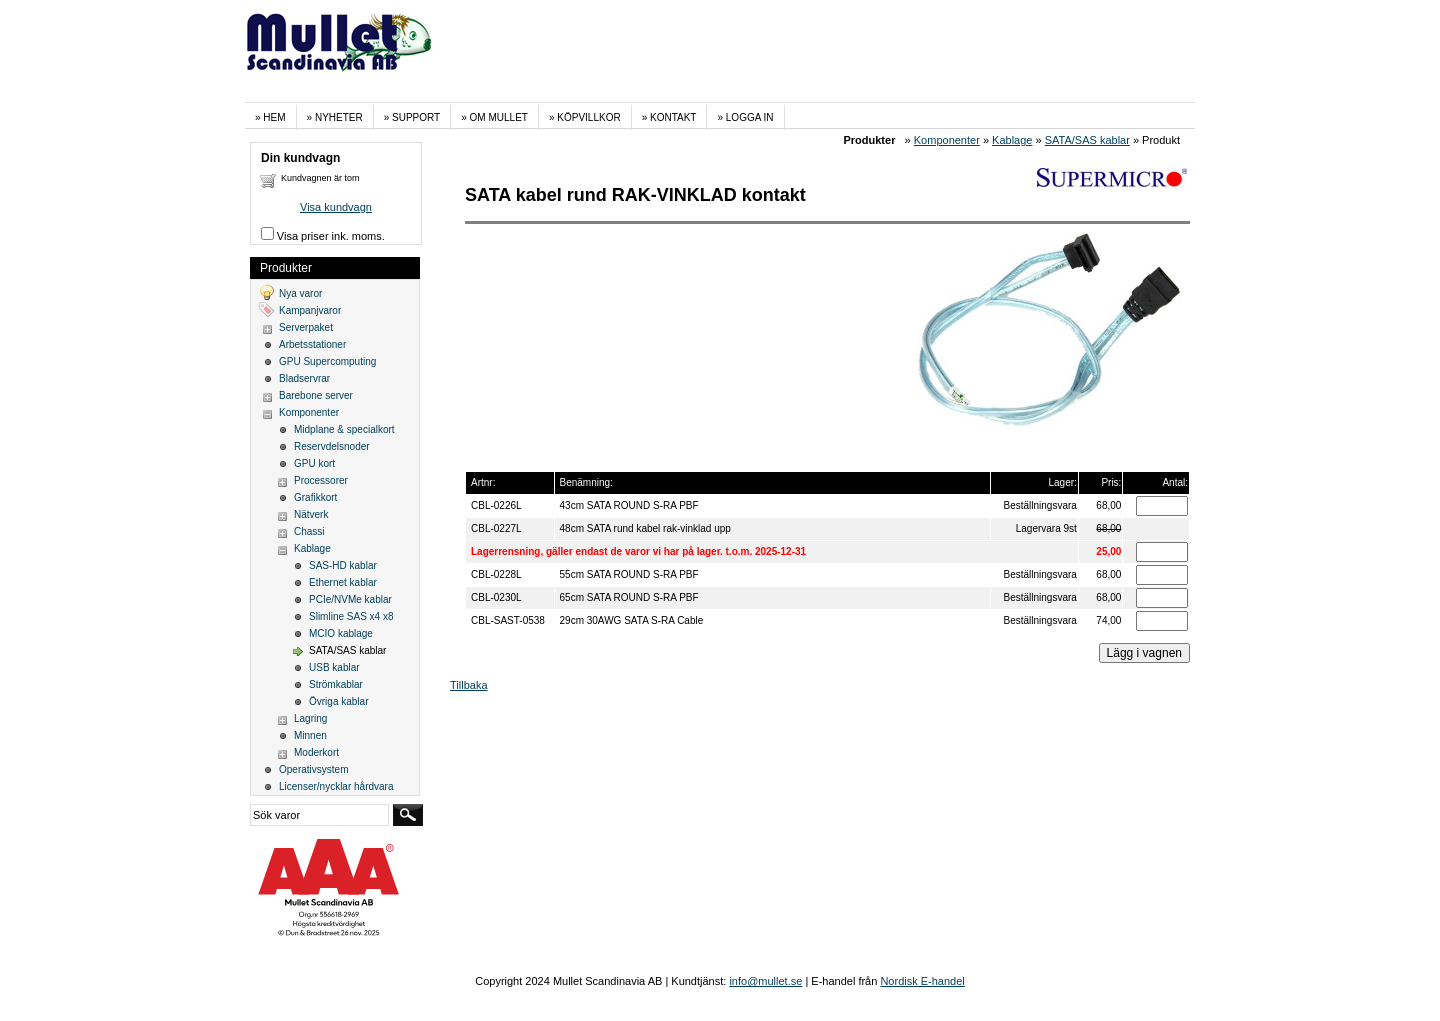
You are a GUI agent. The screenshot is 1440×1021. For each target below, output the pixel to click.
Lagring (310, 718)
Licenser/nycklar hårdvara (336, 786)
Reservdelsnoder (332, 446)
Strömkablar (336, 684)
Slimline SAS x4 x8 (351, 616)
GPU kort (314, 463)
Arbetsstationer (312, 344)
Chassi (309, 531)
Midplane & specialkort (344, 429)
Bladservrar (304, 378)
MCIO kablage (341, 633)
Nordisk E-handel (922, 981)
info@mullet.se (765, 981)
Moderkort (316, 752)
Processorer (321, 480)
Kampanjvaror (310, 310)
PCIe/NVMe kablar (350, 599)
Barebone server (316, 395)
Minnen (310, 735)
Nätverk (311, 514)
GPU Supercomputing (327, 361)
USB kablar (334, 667)
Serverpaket (306, 327)
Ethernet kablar (343, 582)
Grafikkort (315, 497)
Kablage (1012, 140)
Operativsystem (313, 769)
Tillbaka (469, 685)
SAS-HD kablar (343, 565)
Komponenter (947, 140)
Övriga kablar (338, 701)
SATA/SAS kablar (1087, 140)
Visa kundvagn (336, 207)
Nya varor (300, 293)
